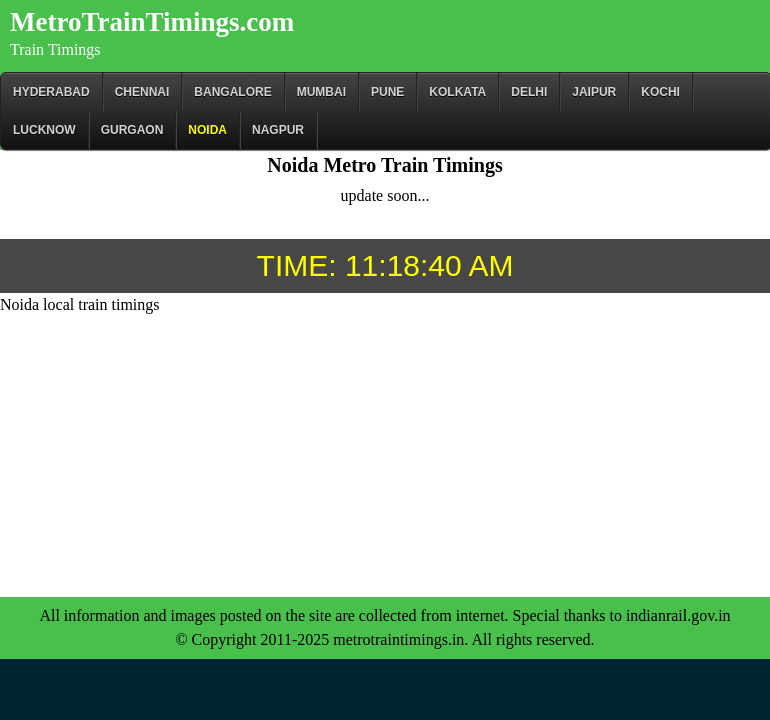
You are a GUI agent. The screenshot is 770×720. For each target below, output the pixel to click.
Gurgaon (132, 130)
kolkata (457, 92)
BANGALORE (232, 92)
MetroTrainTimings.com (152, 22)
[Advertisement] (384, 457)
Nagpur (278, 130)
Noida (207, 130)
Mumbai (321, 92)
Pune (387, 92)
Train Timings (55, 49)
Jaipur (594, 92)
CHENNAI (142, 92)
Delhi (529, 92)
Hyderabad (51, 92)
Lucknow (44, 130)
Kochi (660, 92)
